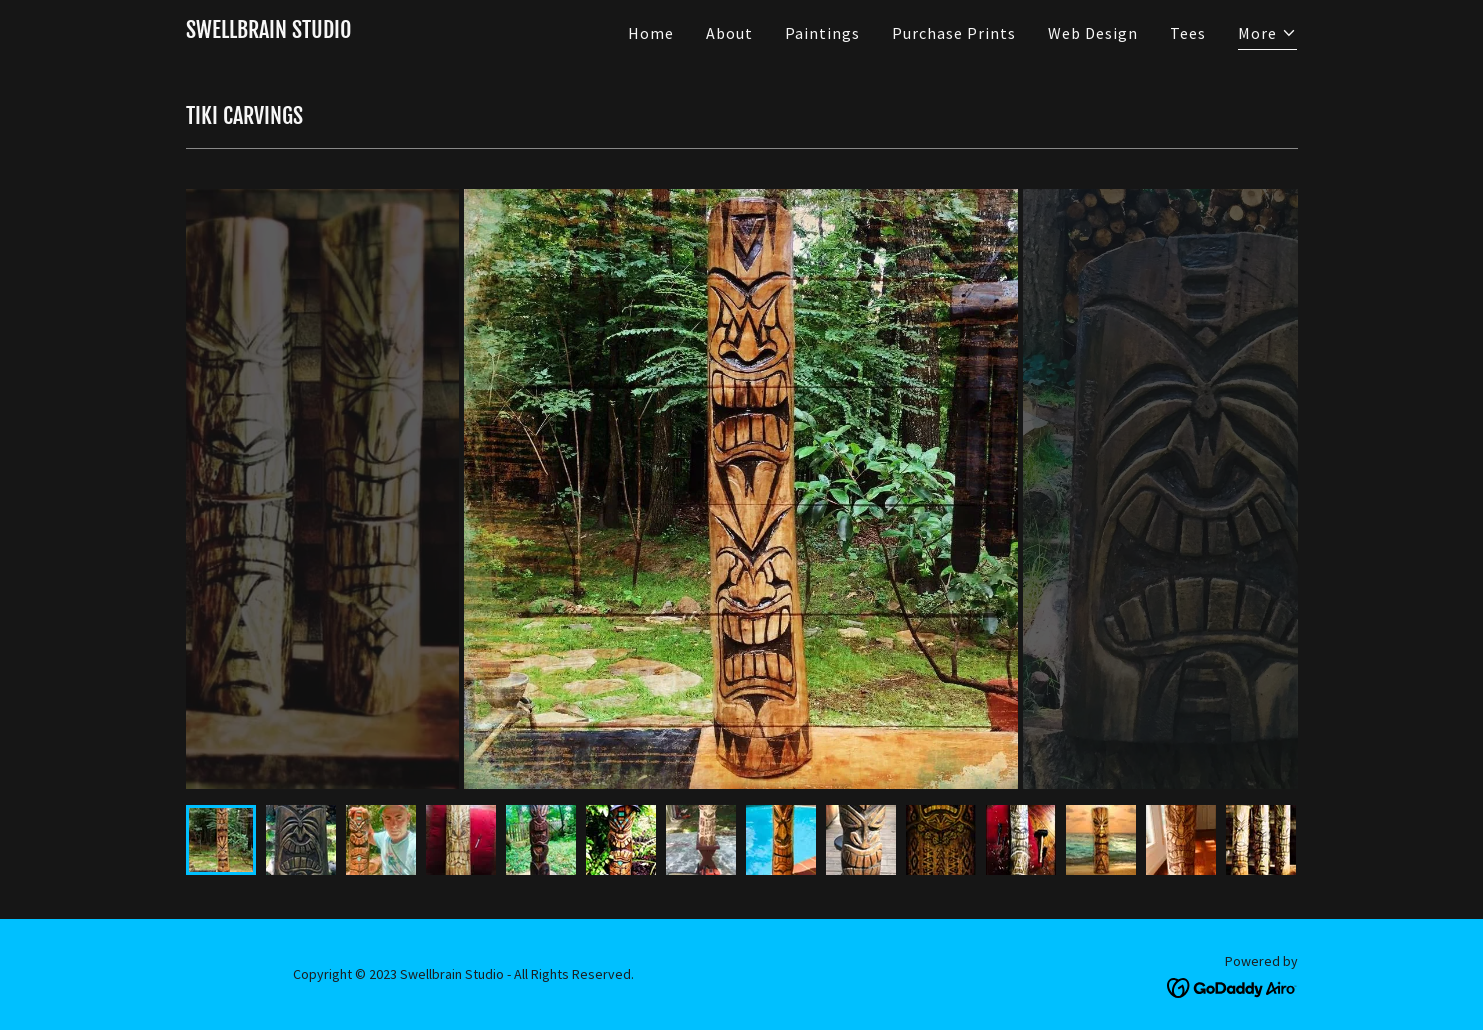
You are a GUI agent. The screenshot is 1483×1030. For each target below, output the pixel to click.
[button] (1267, 35)
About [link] (729, 33)
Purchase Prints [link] (954, 33)
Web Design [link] (1093, 33)
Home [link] (651, 33)
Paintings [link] (822, 33)
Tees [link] (1188, 33)
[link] (269, 32)
